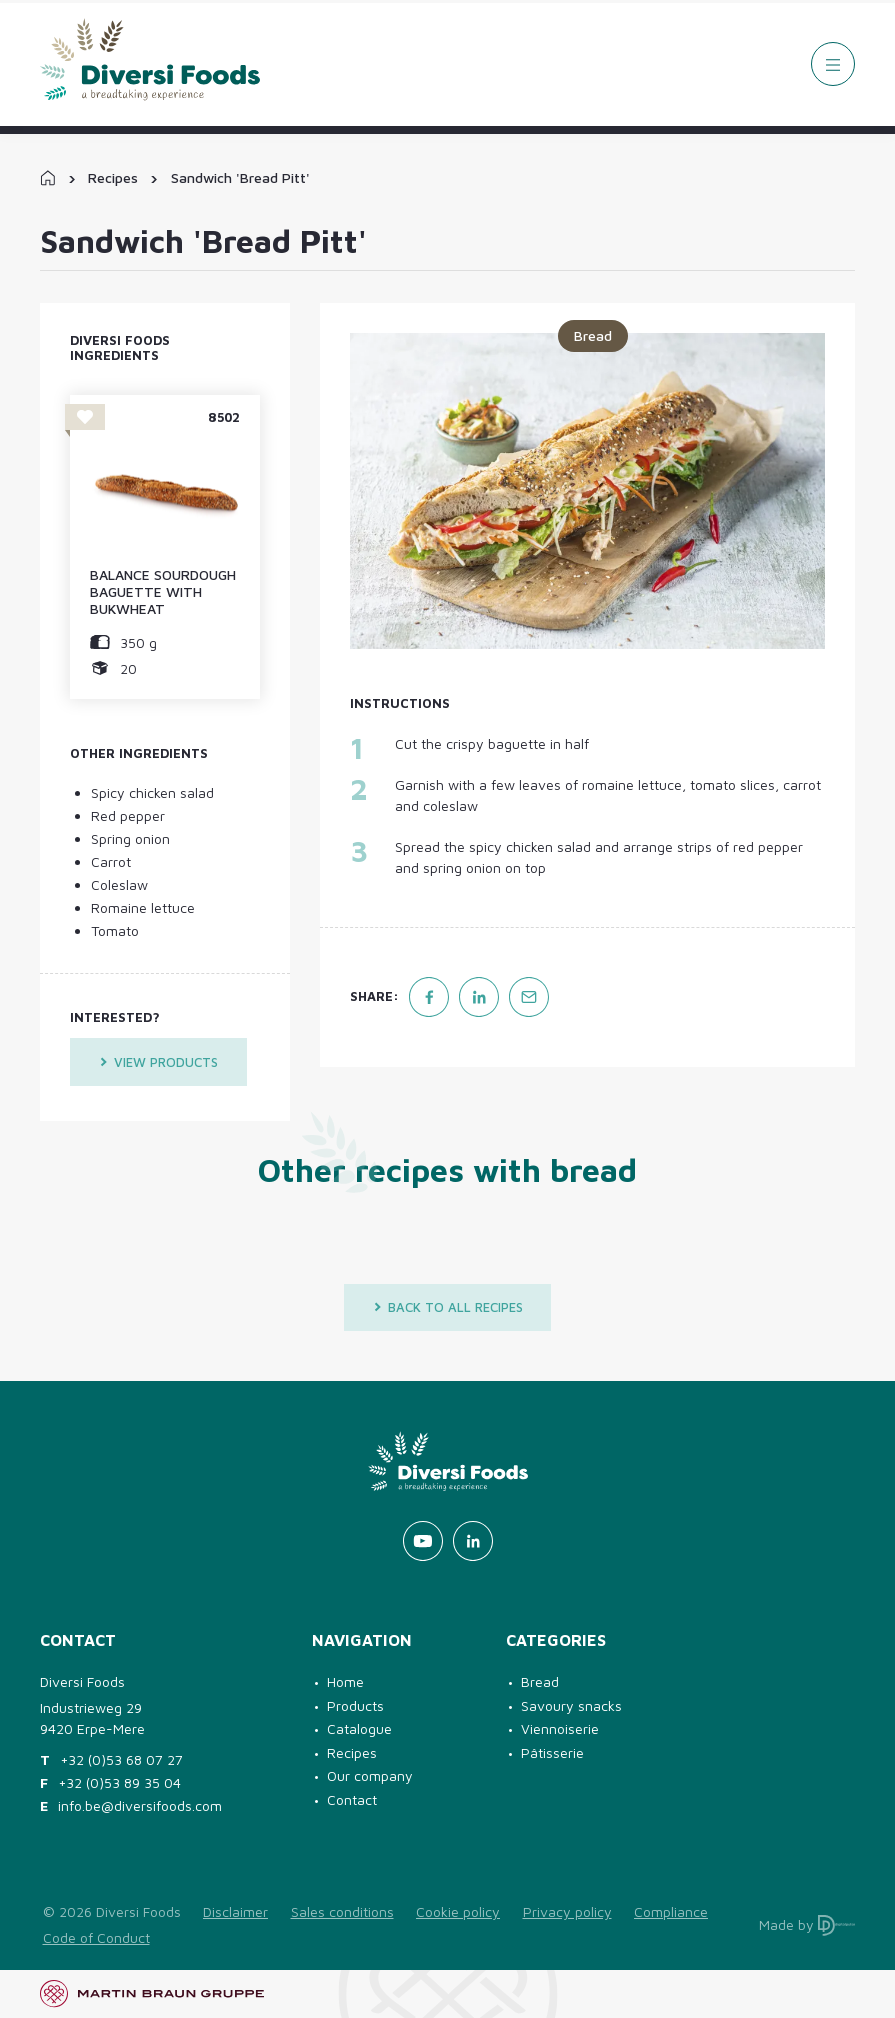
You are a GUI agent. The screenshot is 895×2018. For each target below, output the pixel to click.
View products (158, 1062)
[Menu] (833, 64)
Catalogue (359, 1728)
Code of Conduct (96, 1937)
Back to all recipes (448, 1307)
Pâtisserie (552, 1752)
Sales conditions (342, 1911)
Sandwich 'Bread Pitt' (240, 177)
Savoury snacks (571, 1705)
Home (345, 1681)
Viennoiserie (560, 1728)
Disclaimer (235, 1911)
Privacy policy (567, 1911)
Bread (540, 1681)
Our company (370, 1775)
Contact (352, 1799)
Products (355, 1705)
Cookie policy (458, 1911)
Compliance (671, 1911)
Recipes (113, 177)
